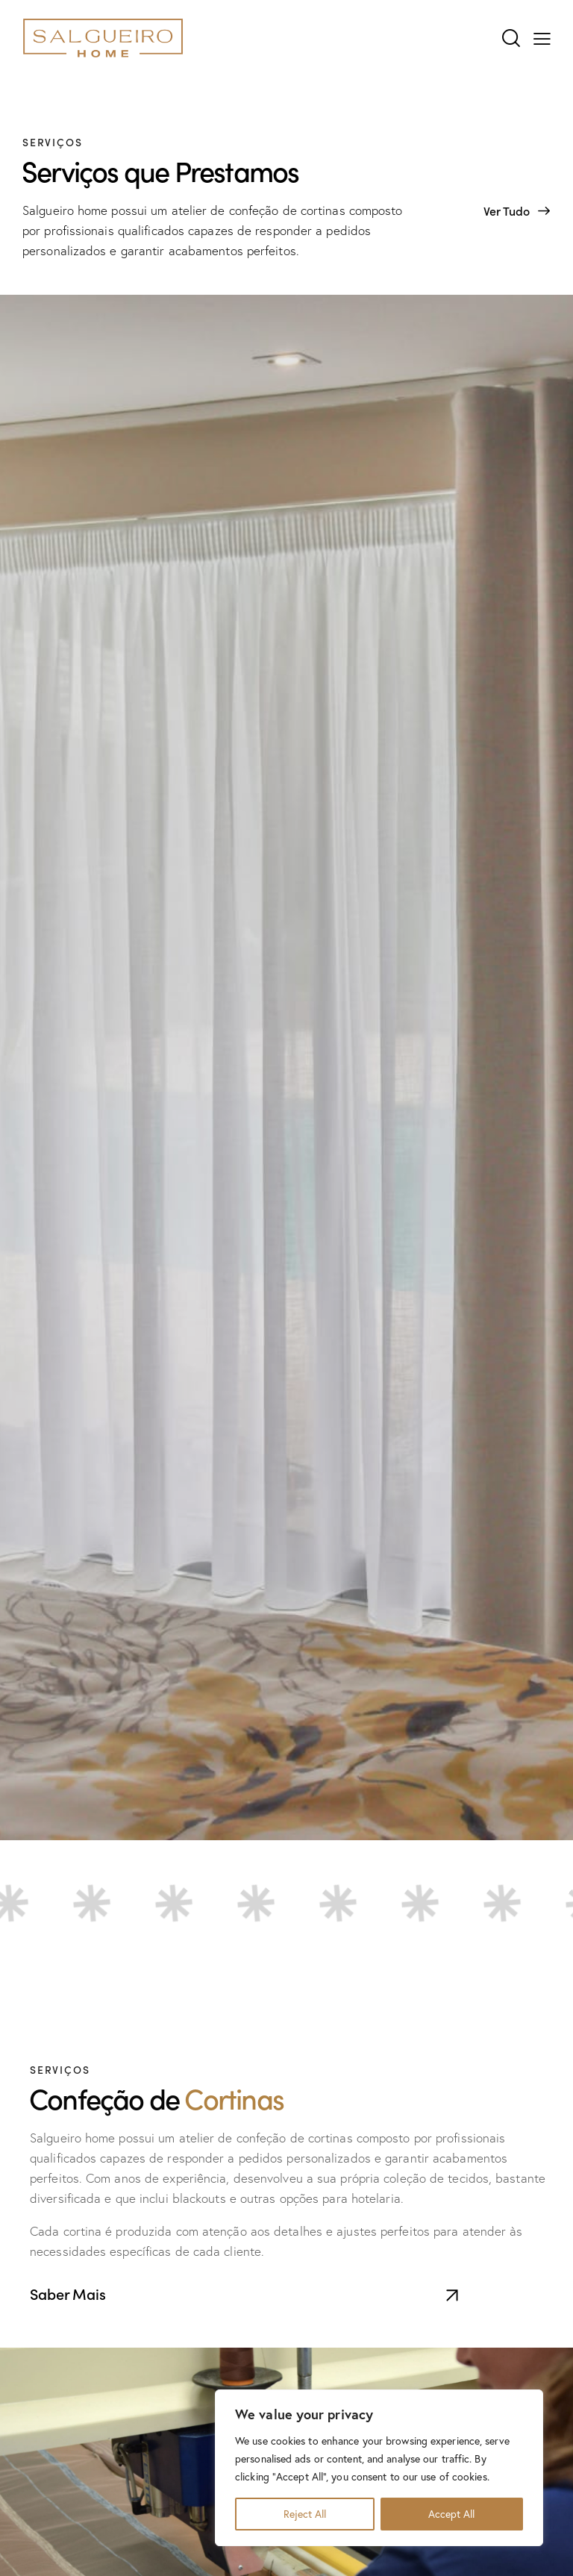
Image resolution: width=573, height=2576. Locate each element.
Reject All (305, 2514)
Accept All (451, 2514)
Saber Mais (68, 2293)
